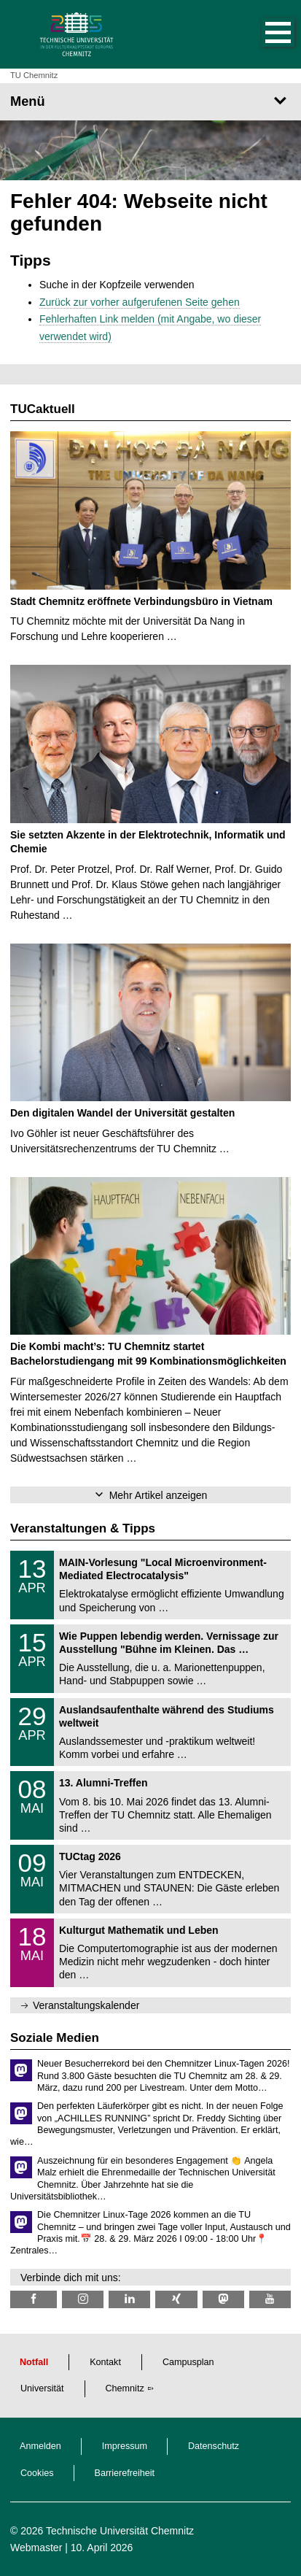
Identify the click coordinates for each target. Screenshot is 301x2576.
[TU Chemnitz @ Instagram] (82, 2299)
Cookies (37, 2473)
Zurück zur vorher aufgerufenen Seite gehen (139, 302)
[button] (263, 34)
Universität (42, 2388)
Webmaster (36, 2547)
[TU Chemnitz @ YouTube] (270, 2299)
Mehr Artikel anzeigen (158, 1495)
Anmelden (40, 2446)
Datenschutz (213, 2446)
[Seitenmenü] (150, 101)
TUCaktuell (42, 409)
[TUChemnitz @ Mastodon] (223, 2299)
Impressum (124, 2446)
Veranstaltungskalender (86, 2005)
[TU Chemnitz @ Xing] (176, 2299)
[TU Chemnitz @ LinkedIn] (129, 2299)
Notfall (34, 2362)
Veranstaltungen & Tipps (82, 1528)
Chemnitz (125, 2388)
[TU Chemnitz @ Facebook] (33, 2299)
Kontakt (105, 2362)
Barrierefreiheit (125, 2473)
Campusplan (188, 2362)
